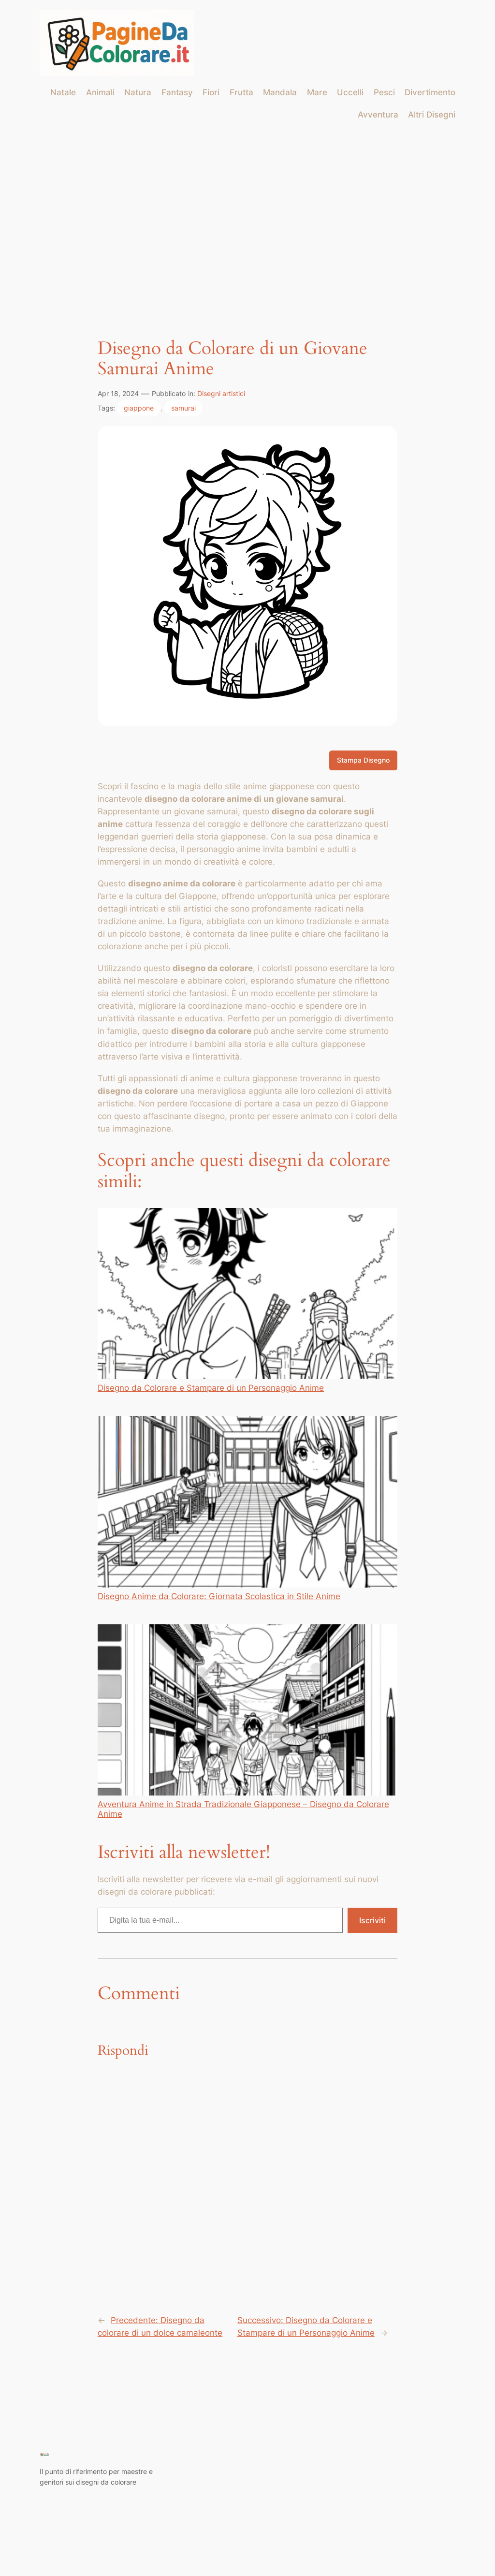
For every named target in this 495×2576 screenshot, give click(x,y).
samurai (183, 408)
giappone (139, 408)
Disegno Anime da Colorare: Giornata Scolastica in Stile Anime (247, 1508)
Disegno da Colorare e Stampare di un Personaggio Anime (247, 1300)
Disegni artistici (221, 393)
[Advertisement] (247, 207)
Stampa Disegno (363, 760)
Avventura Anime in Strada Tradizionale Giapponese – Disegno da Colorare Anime (247, 1721)
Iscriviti (372, 1920)
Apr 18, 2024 (118, 393)
